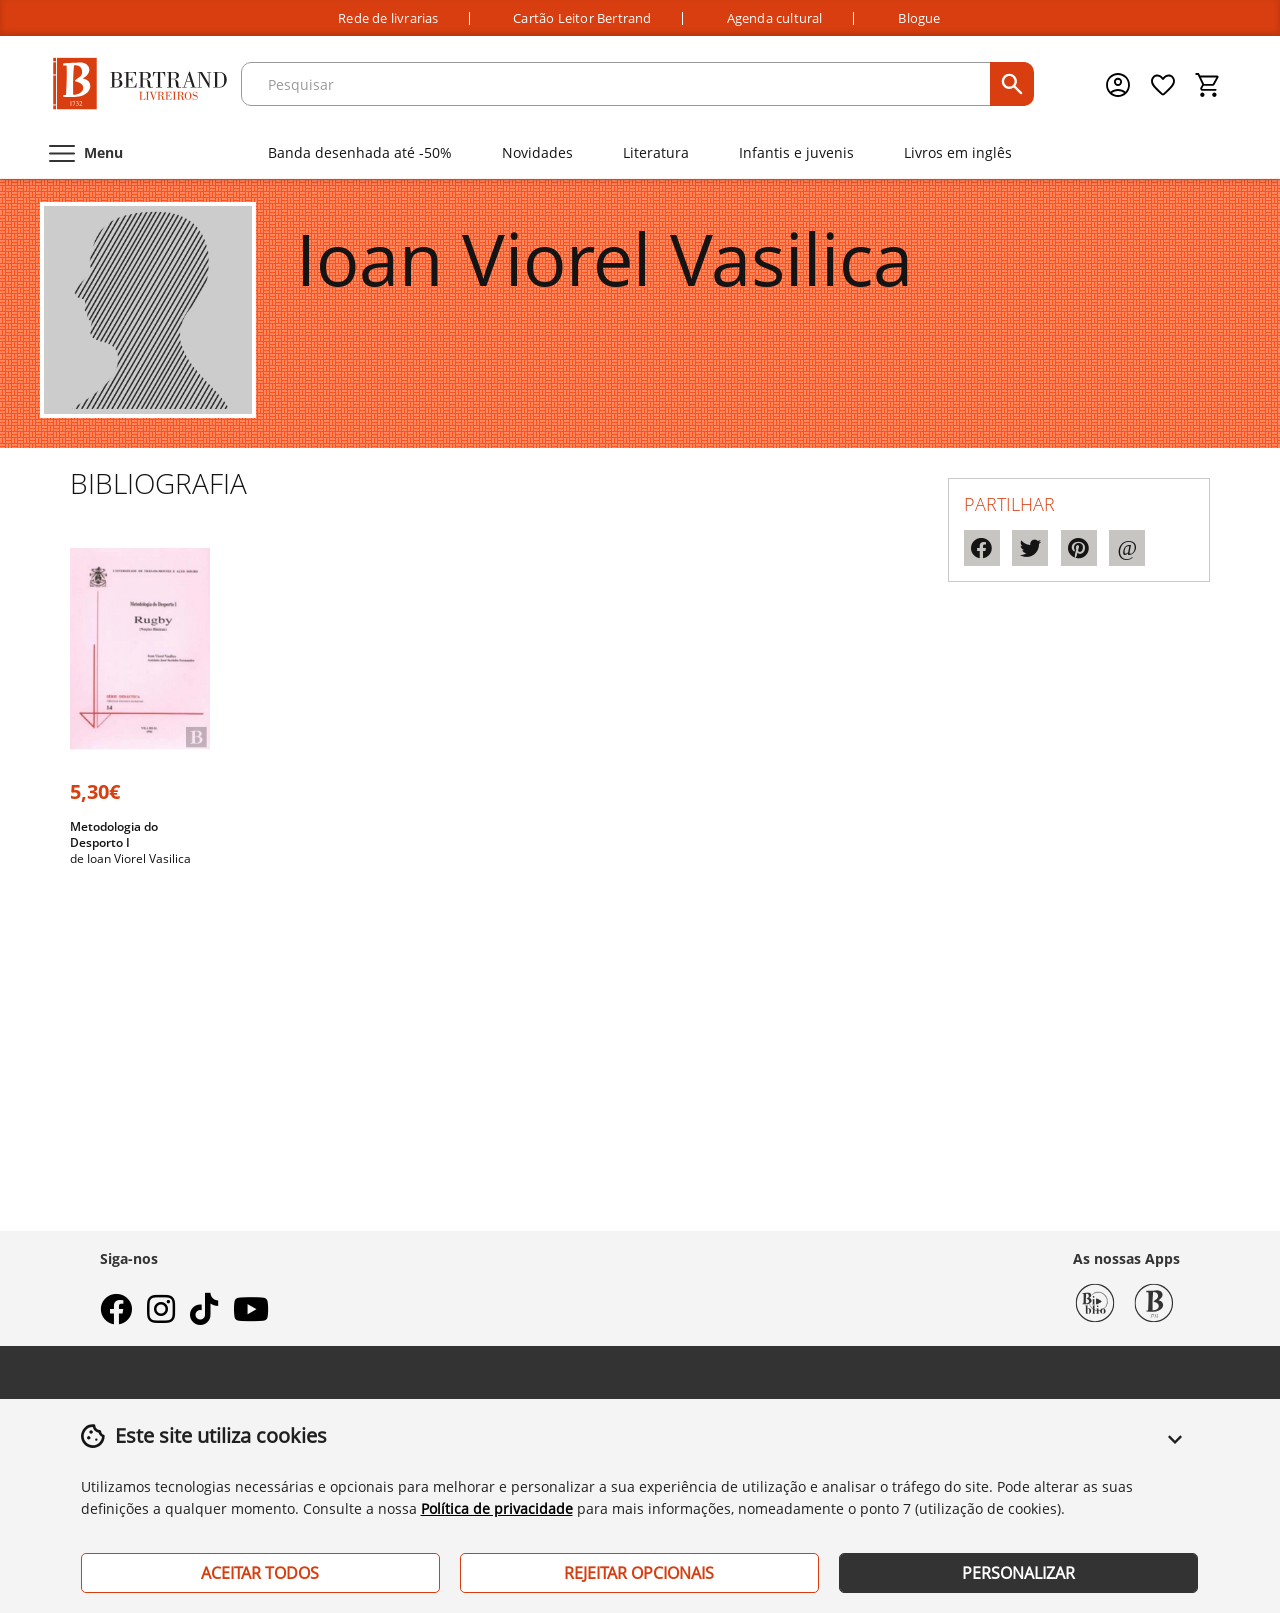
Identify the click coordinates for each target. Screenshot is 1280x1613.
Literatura (656, 152)
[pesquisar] (1012, 84)
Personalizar (1018, 1573)
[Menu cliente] (1120, 85)
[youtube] (251, 1315)
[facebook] (116, 1315)
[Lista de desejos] (1164, 85)
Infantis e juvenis (796, 152)
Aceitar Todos (260, 1573)
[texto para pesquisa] (618, 84)
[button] (1175, 1451)
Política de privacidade (497, 1508)
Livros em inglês (958, 152)
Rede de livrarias (388, 18)
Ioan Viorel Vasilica (139, 858)
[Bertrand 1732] (1154, 1301)
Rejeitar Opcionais (639, 1573)
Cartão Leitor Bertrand (582, 18)
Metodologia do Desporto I (114, 834)
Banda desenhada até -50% (360, 152)
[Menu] (84, 153)
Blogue (919, 18)
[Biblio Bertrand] (1095, 1301)
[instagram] (161, 1315)
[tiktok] (204, 1315)
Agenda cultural (775, 18)
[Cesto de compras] (1208, 85)
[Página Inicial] (140, 84)
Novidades (537, 152)
